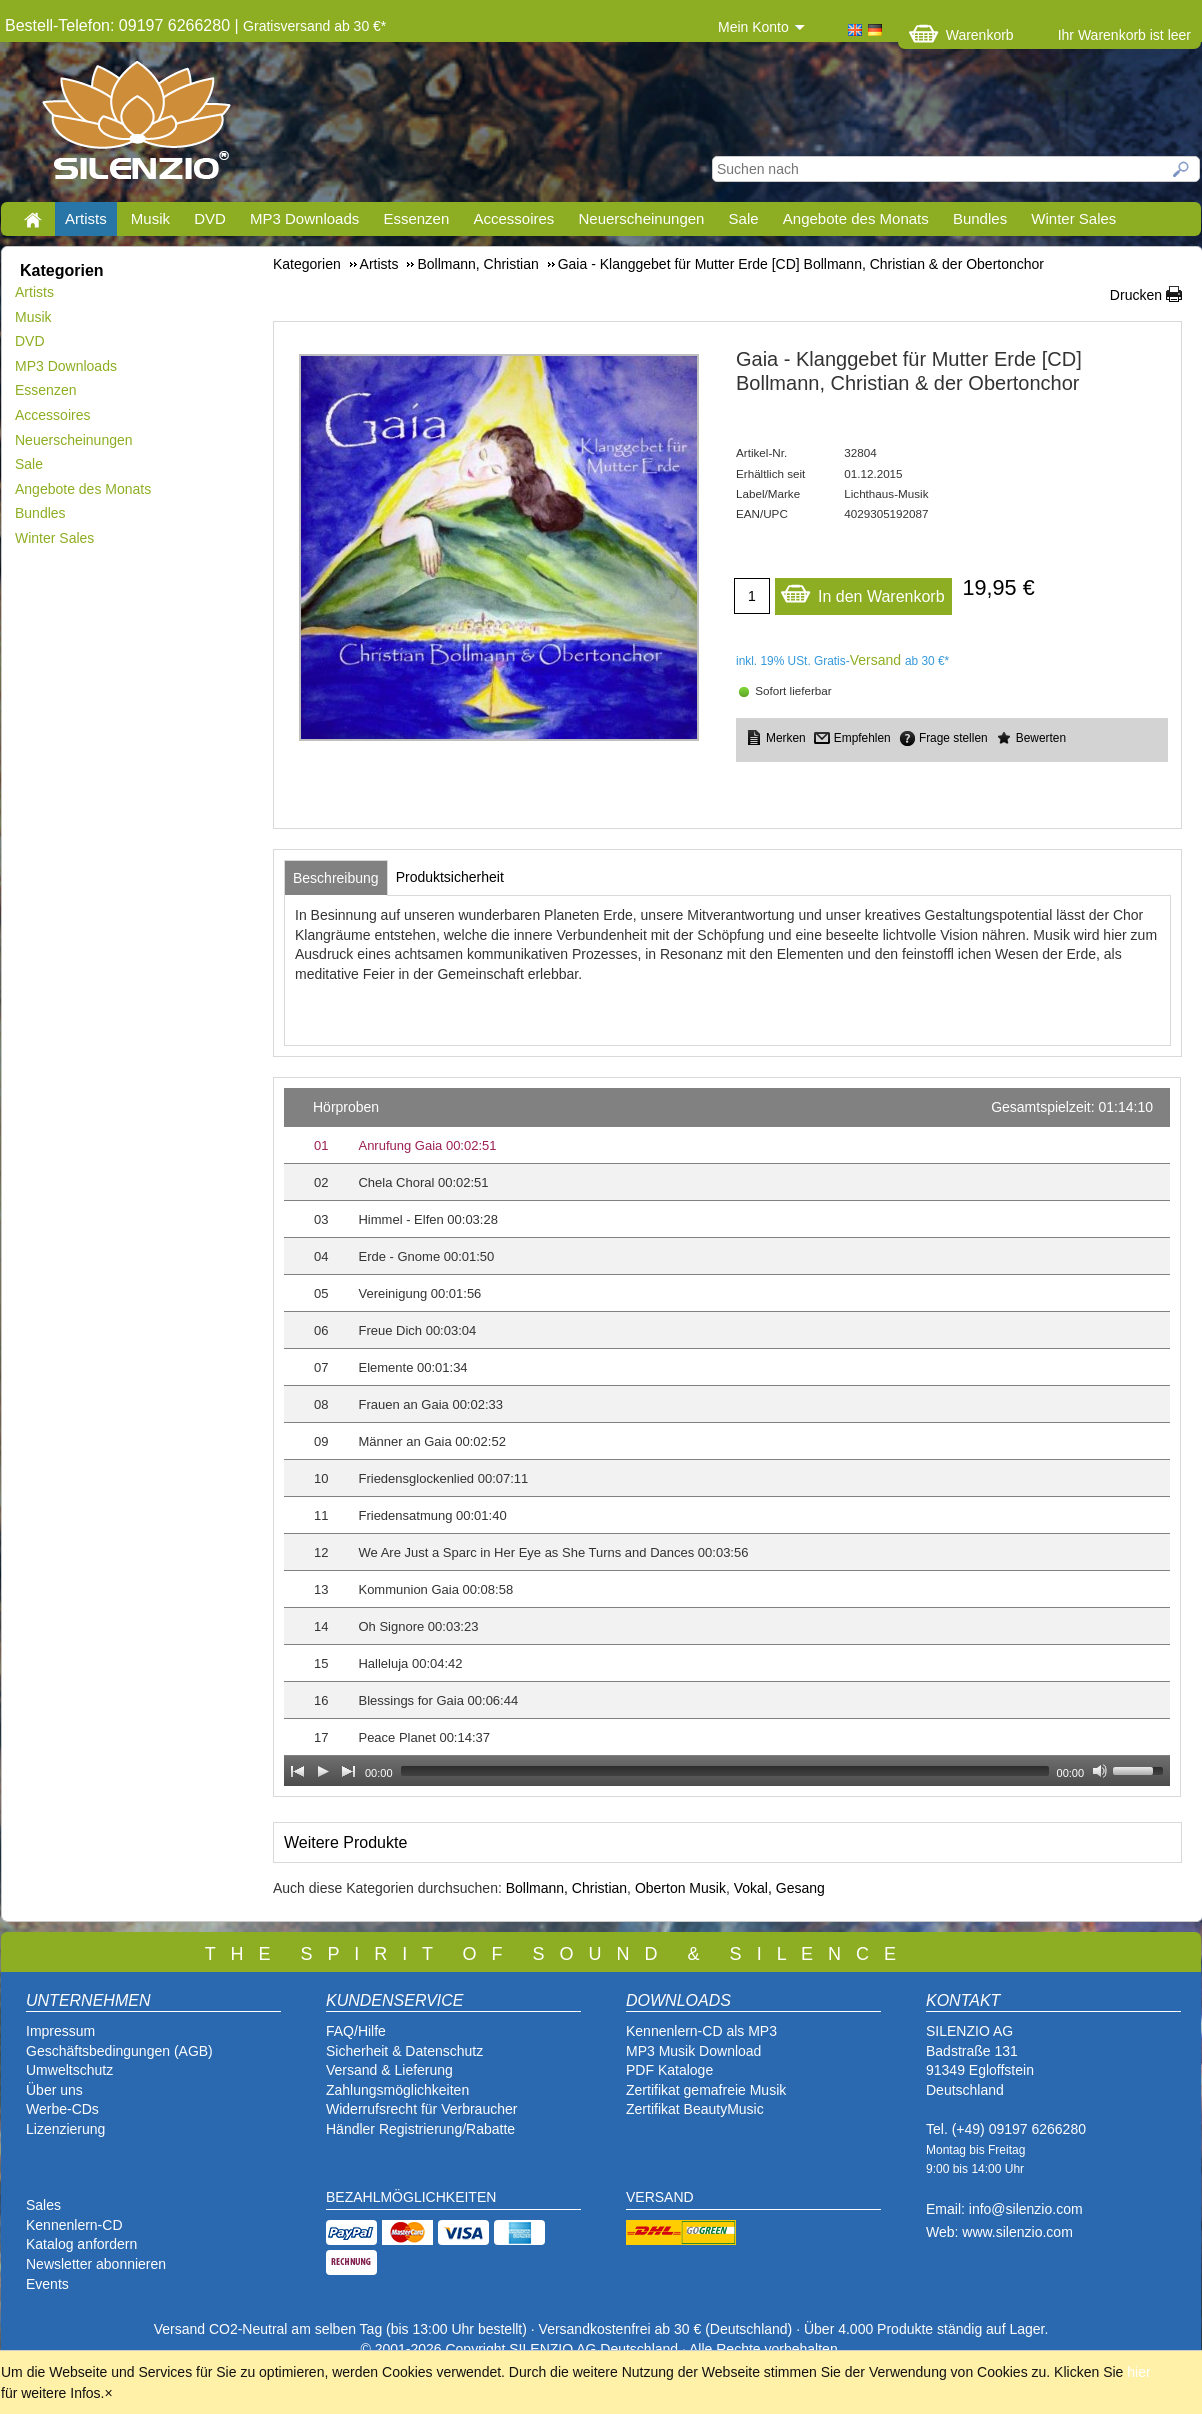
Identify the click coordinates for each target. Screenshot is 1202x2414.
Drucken (1136, 295)
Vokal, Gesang (779, 1888)
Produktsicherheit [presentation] (450, 877)
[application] (727, 1437)
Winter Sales (1073, 218)
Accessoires (513, 218)
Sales (43, 2205)
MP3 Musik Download (693, 2051)
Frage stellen (953, 738)
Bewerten (1041, 738)
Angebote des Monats (856, 218)
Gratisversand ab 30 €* (314, 26)
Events (47, 2284)
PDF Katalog (665, 2070)
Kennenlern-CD (74, 2225)
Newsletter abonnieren (96, 2264)
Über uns (54, 2090)
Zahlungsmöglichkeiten (397, 2090)
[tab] (336, 878)
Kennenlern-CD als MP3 (701, 2031)
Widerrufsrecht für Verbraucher (421, 2109)
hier (1138, 2372)
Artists (86, 218)
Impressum (60, 2031)
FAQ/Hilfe (356, 2031)
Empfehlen (862, 738)
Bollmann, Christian (566, 1888)
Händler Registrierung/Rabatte (420, 2129)
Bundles (980, 218)
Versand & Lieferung (389, 2070)
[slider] (725, 1771)
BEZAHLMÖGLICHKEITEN (411, 2197)
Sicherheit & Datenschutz (404, 2051)
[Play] (323, 1771)
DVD (210, 218)
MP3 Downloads (304, 218)
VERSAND (660, 2197)
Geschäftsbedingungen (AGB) (119, 2051)
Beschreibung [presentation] (336, 878)
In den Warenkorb (862, 591)
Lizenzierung (65, 2129)
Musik (150, 218)
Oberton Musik (680, 1888)
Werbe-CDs (62, 2109)
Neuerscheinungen (642, 218)
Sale (744, 218)
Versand (875, 660)
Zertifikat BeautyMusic (695, 2109)
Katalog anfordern (81, 2244)
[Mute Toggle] (1100, 1771)
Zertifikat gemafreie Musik (706, 2090)
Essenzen (416, 218)
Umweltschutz (69, 2070)
